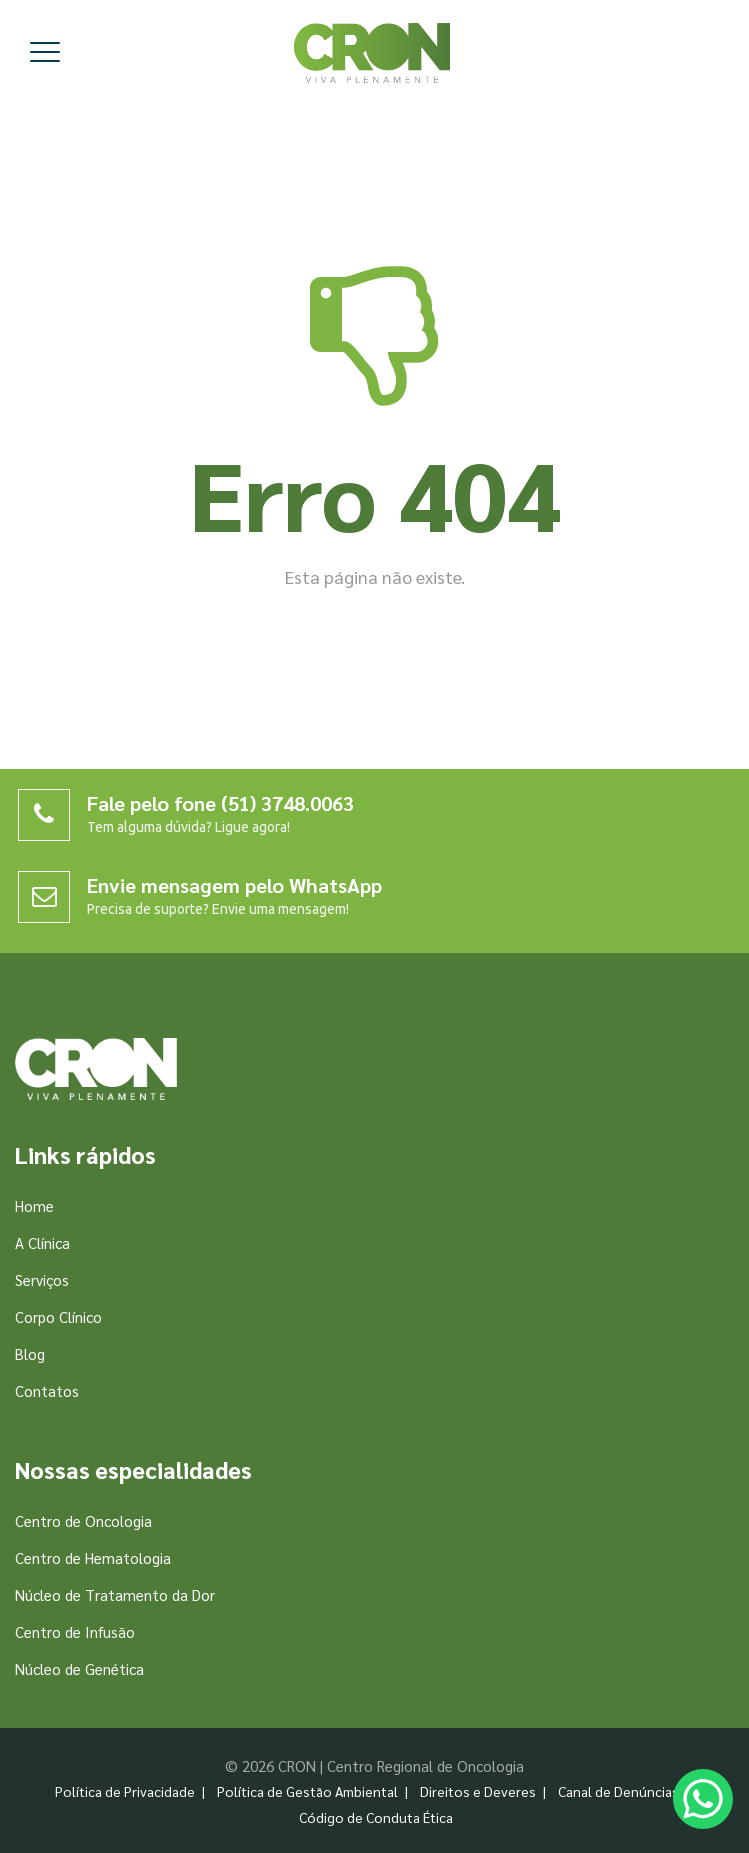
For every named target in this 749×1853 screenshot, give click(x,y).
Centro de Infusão (75, 1631)
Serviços (42, 1279)
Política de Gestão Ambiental (307, 1791)
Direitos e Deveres (478, 1791)
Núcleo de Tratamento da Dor (115, 1594)
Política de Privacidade (125, 1791)
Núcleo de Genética (79, 1668)
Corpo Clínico (58, 1316)
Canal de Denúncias (618, 1791)
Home (34, 1205)
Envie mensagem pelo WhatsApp (234, 885)
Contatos (47, 1390)
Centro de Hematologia (93, 1557)
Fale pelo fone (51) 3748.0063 (220, 803)
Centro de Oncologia (83, 1520)
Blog (30, 1353)
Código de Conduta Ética (376, 1817)
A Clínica (42, 1242)
